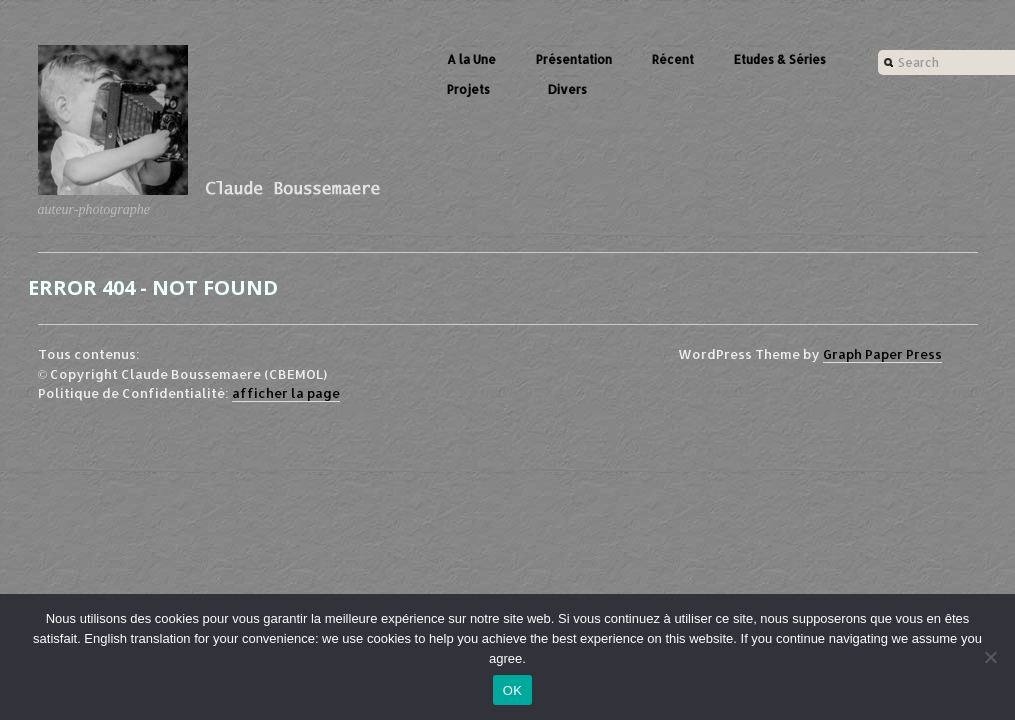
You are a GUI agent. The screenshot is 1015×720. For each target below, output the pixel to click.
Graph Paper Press (882, 354)
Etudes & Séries (780, 59)
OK (512, 690)
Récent (673, 59)
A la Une (471, 59)
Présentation (574, 59)
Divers (567, 89)
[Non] (990, 657)
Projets (468, 89)
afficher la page (286, 393)
